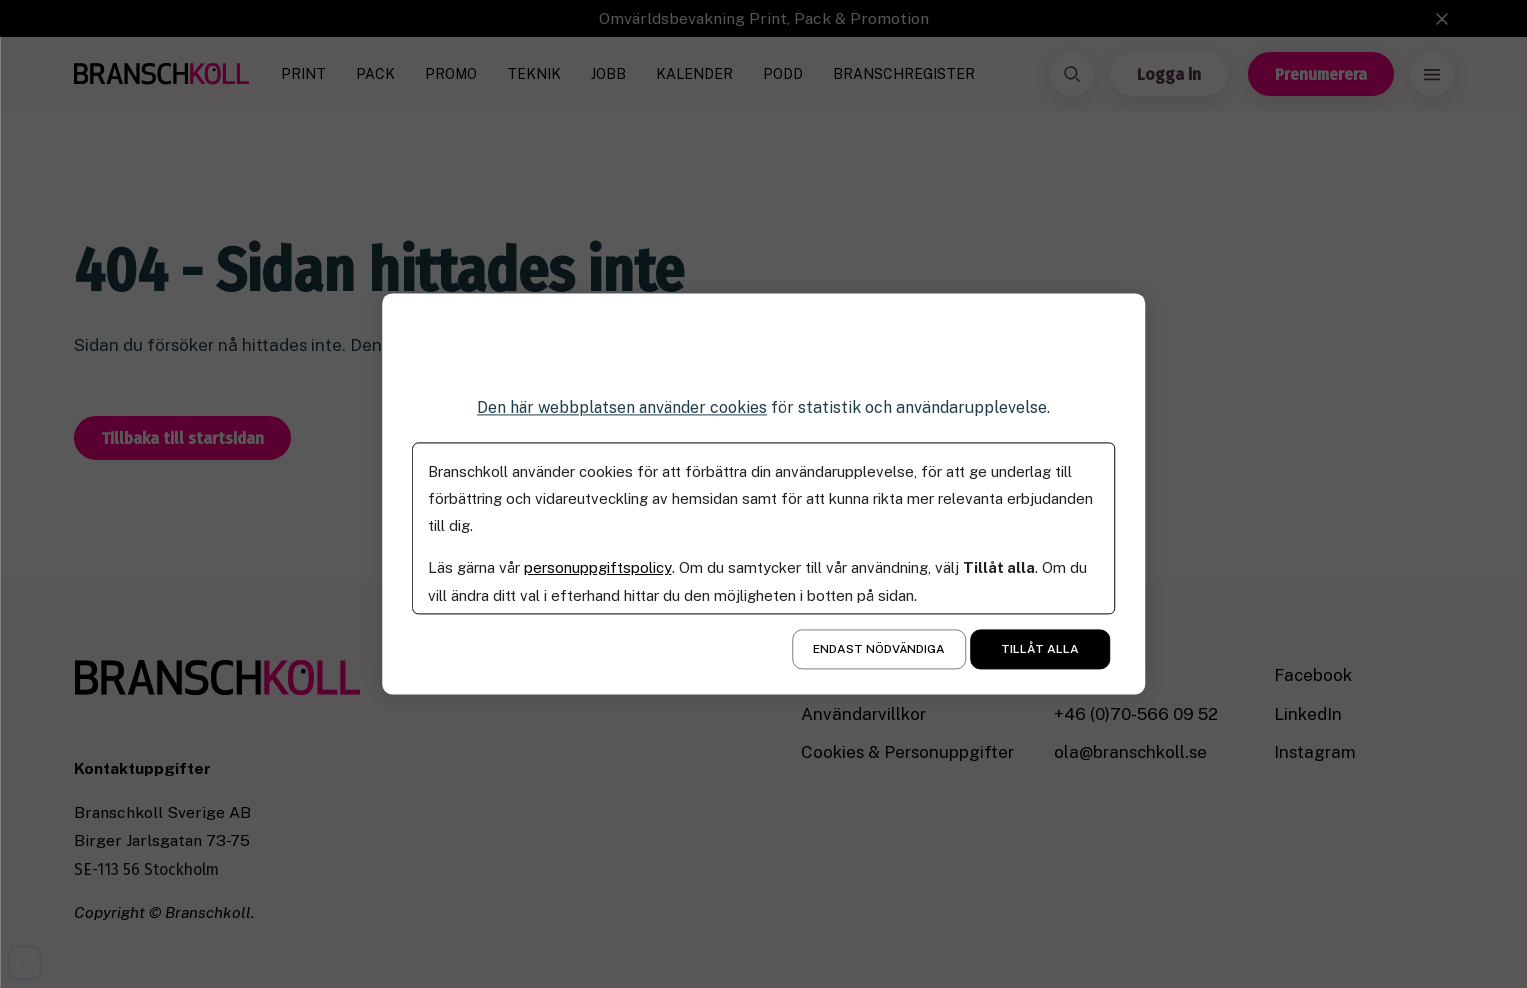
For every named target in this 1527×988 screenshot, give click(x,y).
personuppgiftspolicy (597, 568)
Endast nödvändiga (879, 650)
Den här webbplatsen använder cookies (622, 407)
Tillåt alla (1040, 650)
